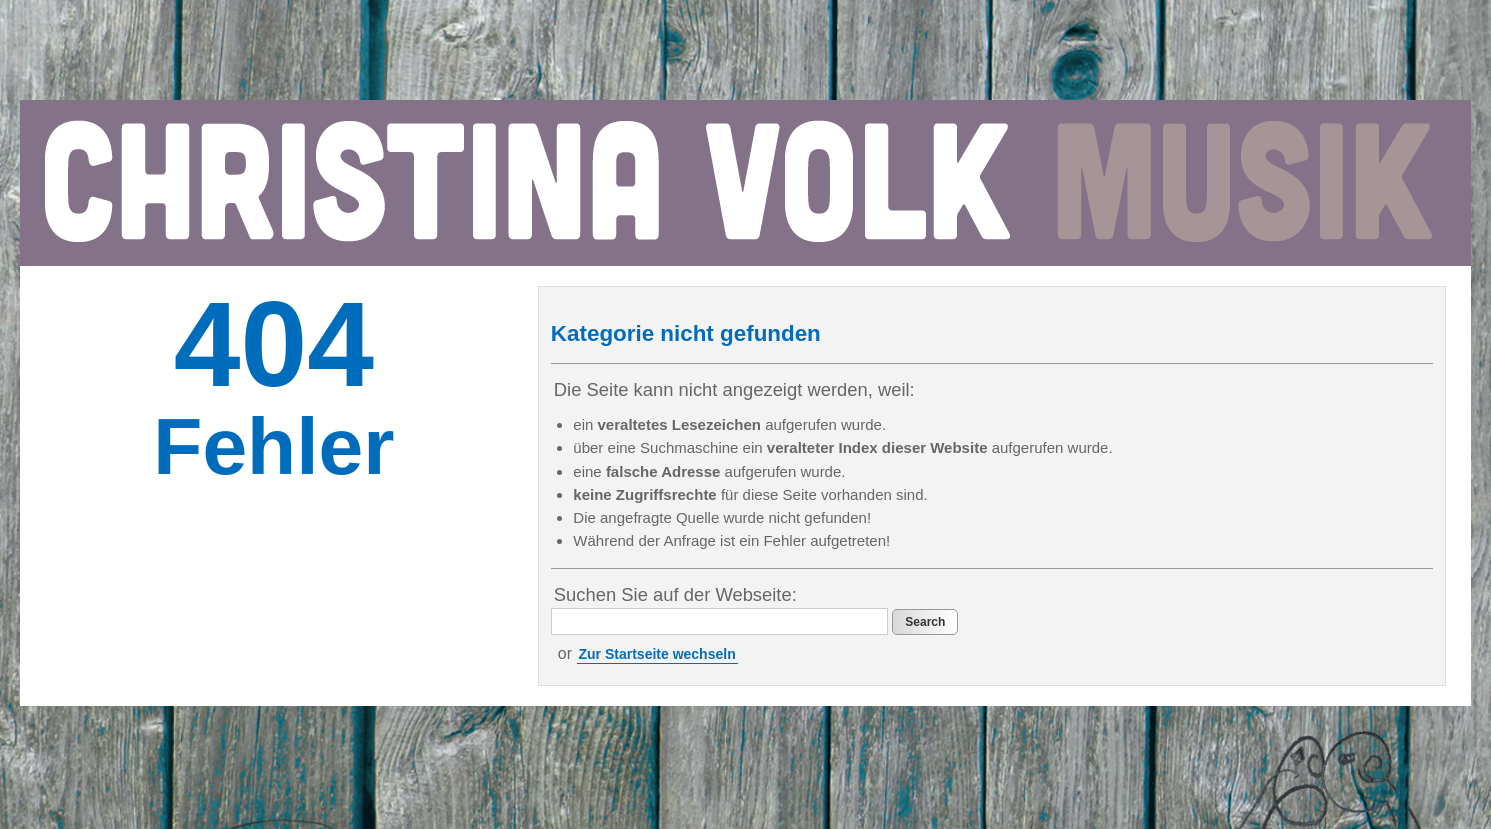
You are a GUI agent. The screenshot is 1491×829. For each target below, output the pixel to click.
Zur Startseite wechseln (657, 654)
